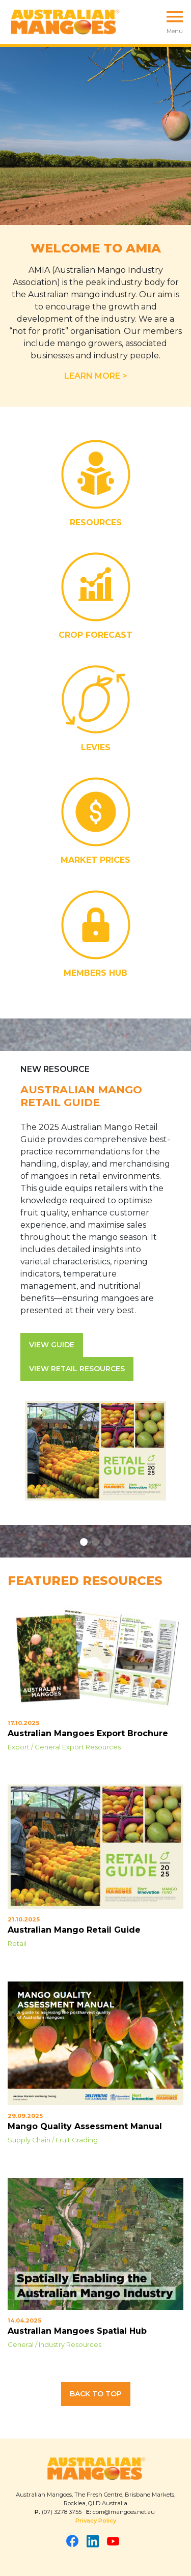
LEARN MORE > (95, 376)
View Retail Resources (77, 1368)
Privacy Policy (95, 2520)
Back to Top (96, 2393)
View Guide (51, 1344)
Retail (17, 1943)
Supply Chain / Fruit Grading (53, 2140)
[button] (84, 1542)
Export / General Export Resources (64, 1747)
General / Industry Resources (54, 2344)
